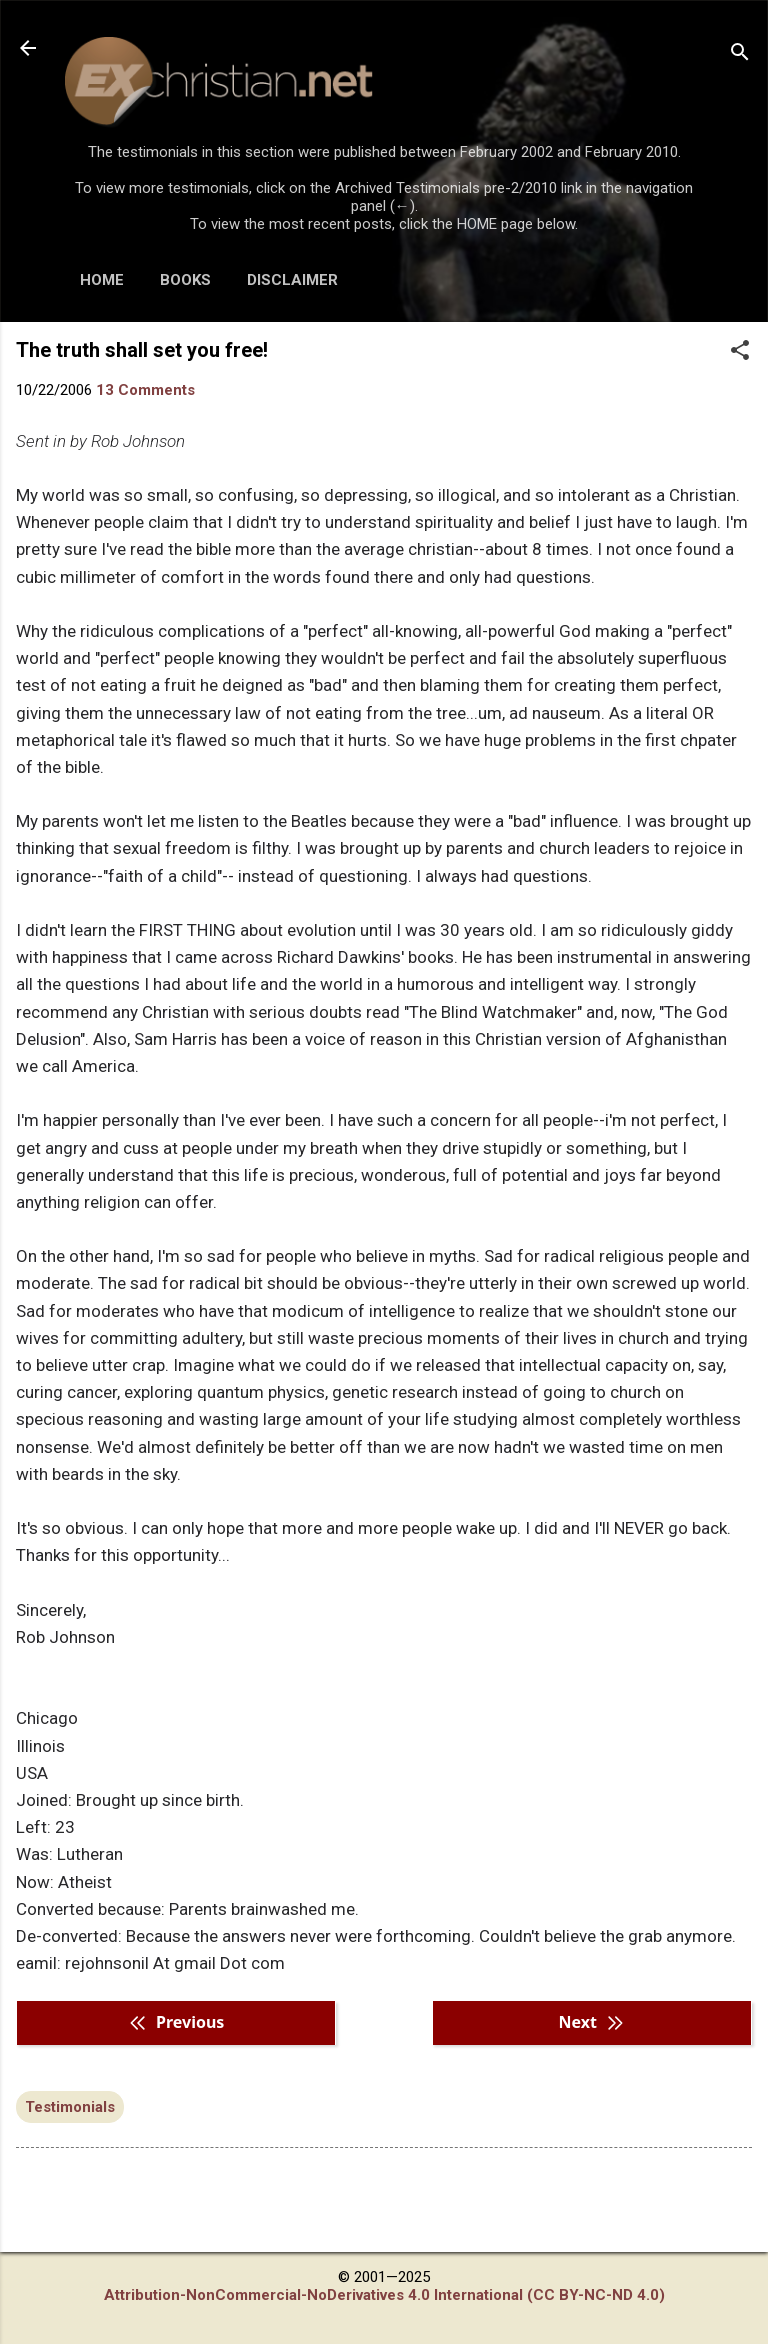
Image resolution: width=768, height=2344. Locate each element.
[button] (740, 352)
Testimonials (70, 2107)
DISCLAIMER (292, 280)
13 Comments (145, 390)
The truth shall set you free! (142, 350)
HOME (102, 280)
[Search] (740, 54)
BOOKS (185, 280)
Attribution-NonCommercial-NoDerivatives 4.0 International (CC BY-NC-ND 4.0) (384, 2295)
